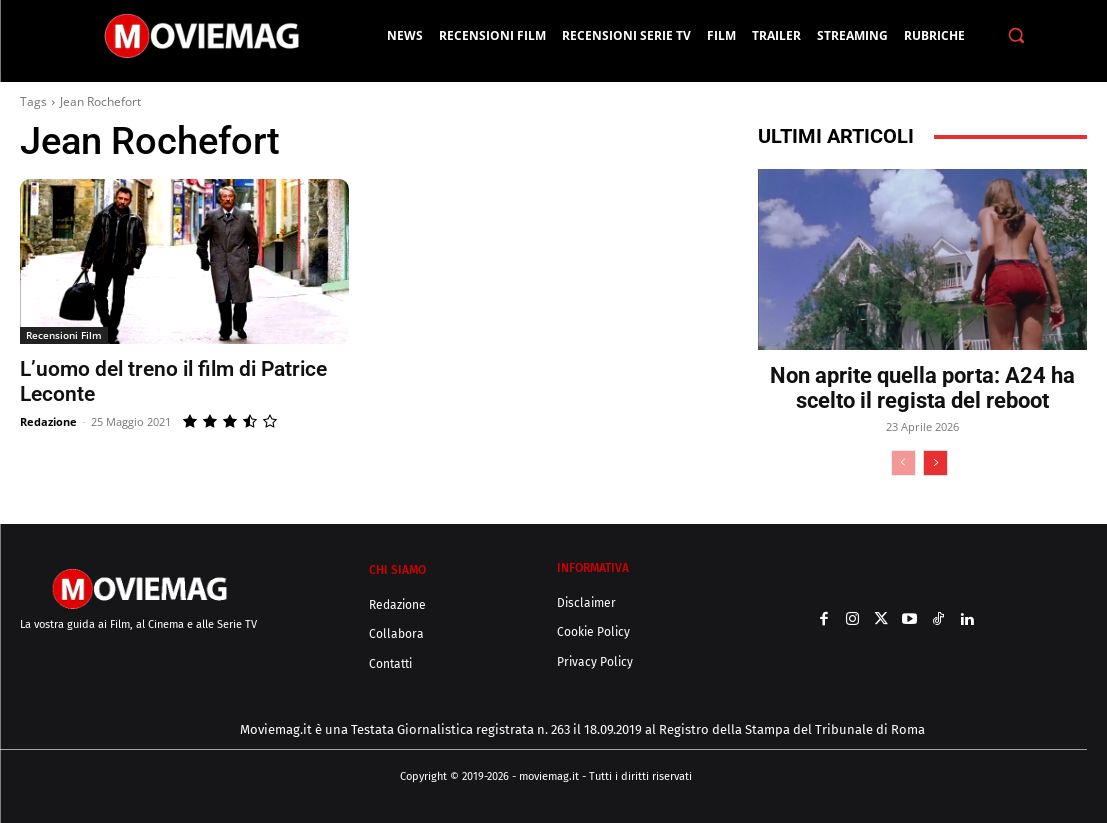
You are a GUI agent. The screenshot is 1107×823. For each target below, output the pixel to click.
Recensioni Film (64, 335)
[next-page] (935, 463)
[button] (1016, 35)
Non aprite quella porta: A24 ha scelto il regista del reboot (922, 388)
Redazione (48, 421)
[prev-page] (903, 463)
